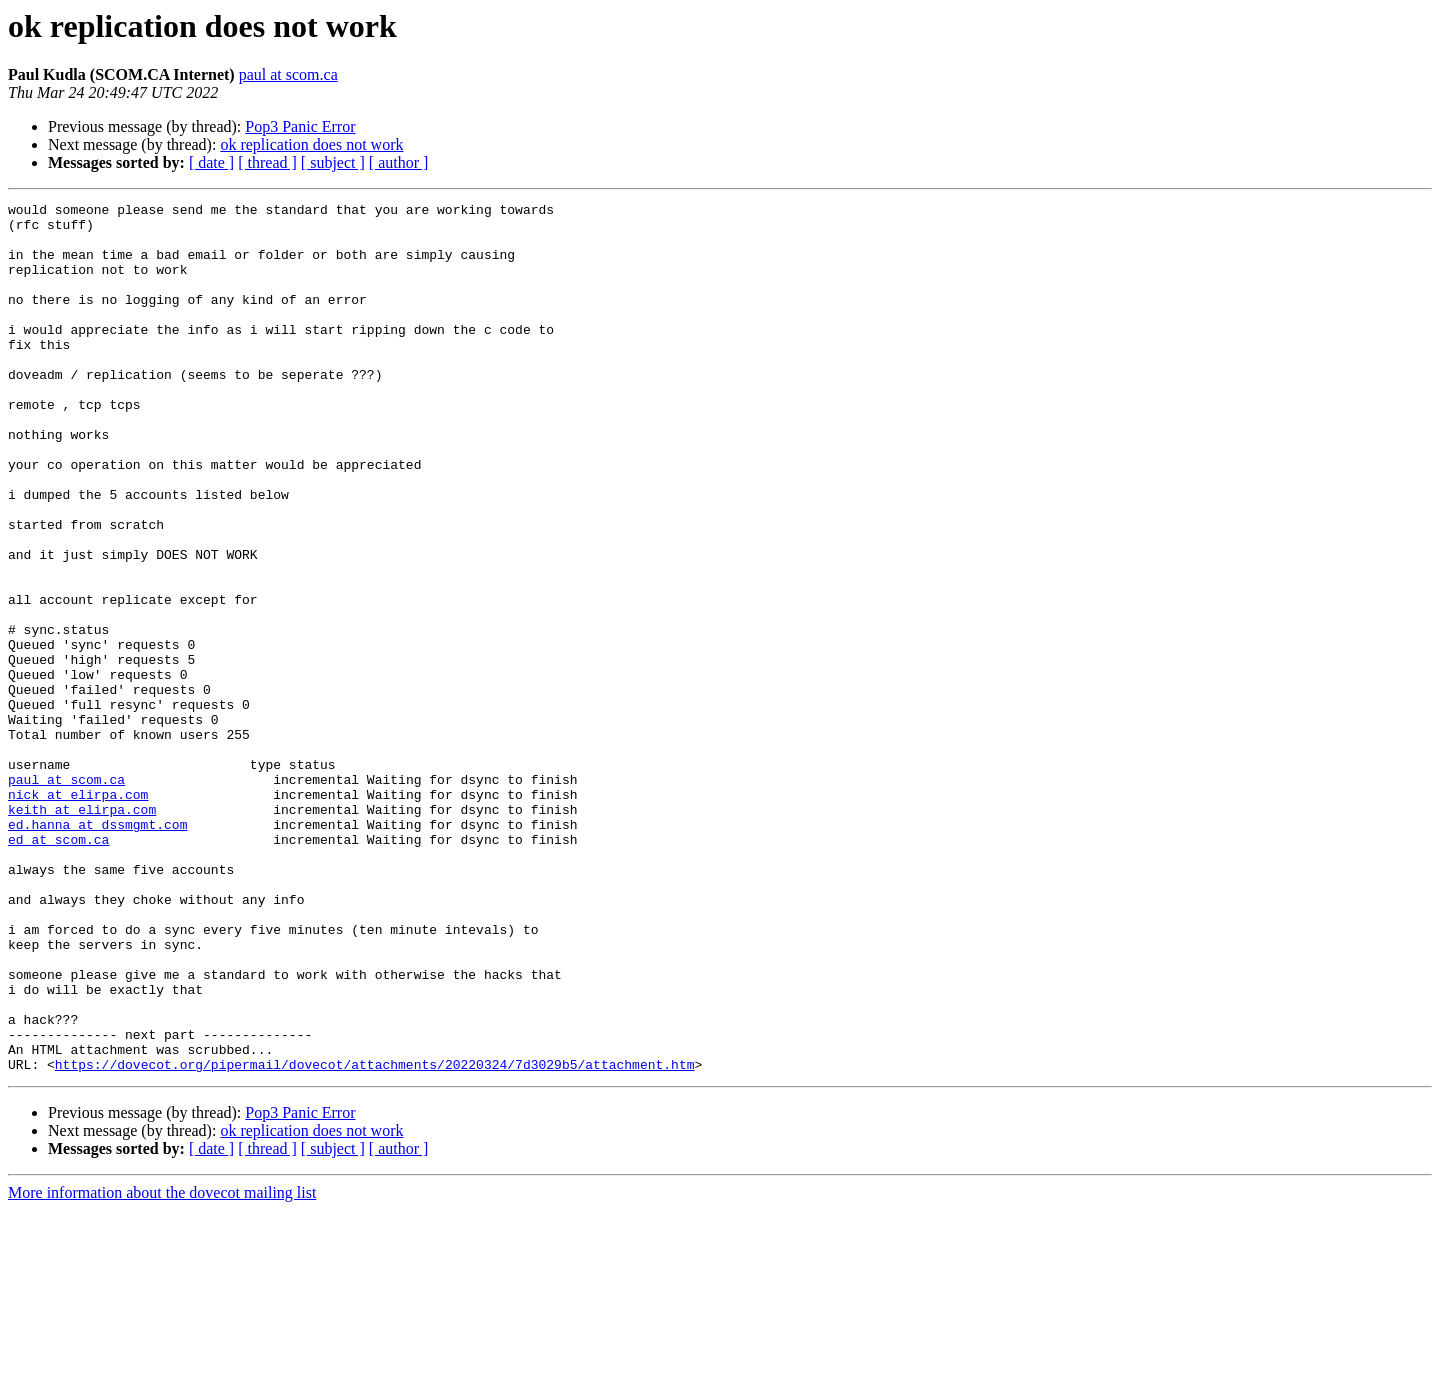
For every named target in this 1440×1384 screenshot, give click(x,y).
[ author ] (399, 162)
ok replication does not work (311, 144)
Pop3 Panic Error (300, 126)
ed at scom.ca (58, 968)
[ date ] (211, 162)
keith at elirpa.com (82, 932)
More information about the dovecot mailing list (162, 1366)
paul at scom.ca (288, 74)
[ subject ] (333, 162)
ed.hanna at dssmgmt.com (97, 950)
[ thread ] (267, 162)
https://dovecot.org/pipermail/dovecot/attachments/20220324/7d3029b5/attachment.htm (375, 1238)
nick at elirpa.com (78, 914)
